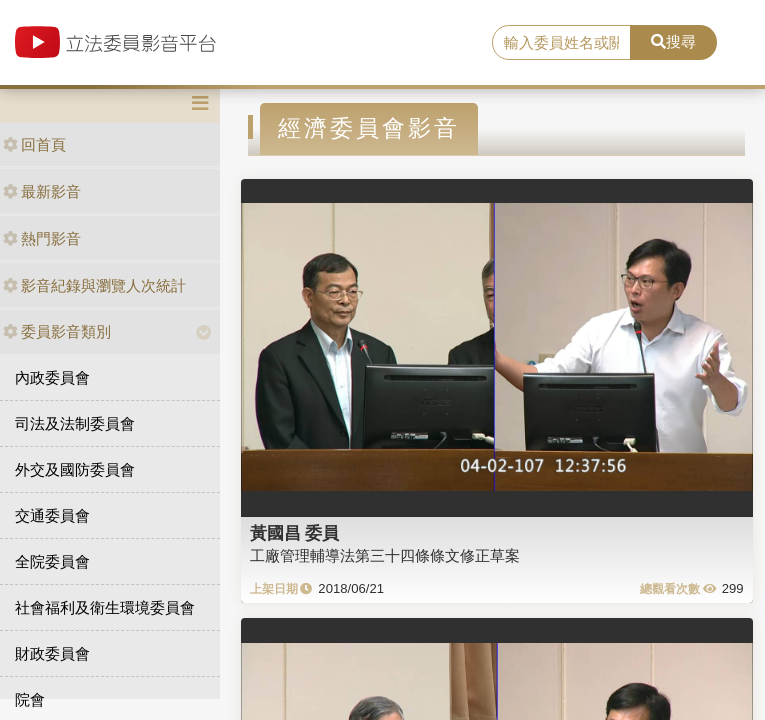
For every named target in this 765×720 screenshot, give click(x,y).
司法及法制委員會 (75, 423)
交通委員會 (52, 515)
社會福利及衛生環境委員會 (105, 607)
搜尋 (673, 41)
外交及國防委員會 (75, 469)
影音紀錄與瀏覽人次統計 (94, 285)
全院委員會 (52, 561)
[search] (561, 43)
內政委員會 (52, 377)
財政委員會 (52, 653)
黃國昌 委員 (295, 533)
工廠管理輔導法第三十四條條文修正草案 (385, 555)
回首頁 (34, 144)
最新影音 (42, 191)
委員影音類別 (57, 331)
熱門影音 (42, 238)
